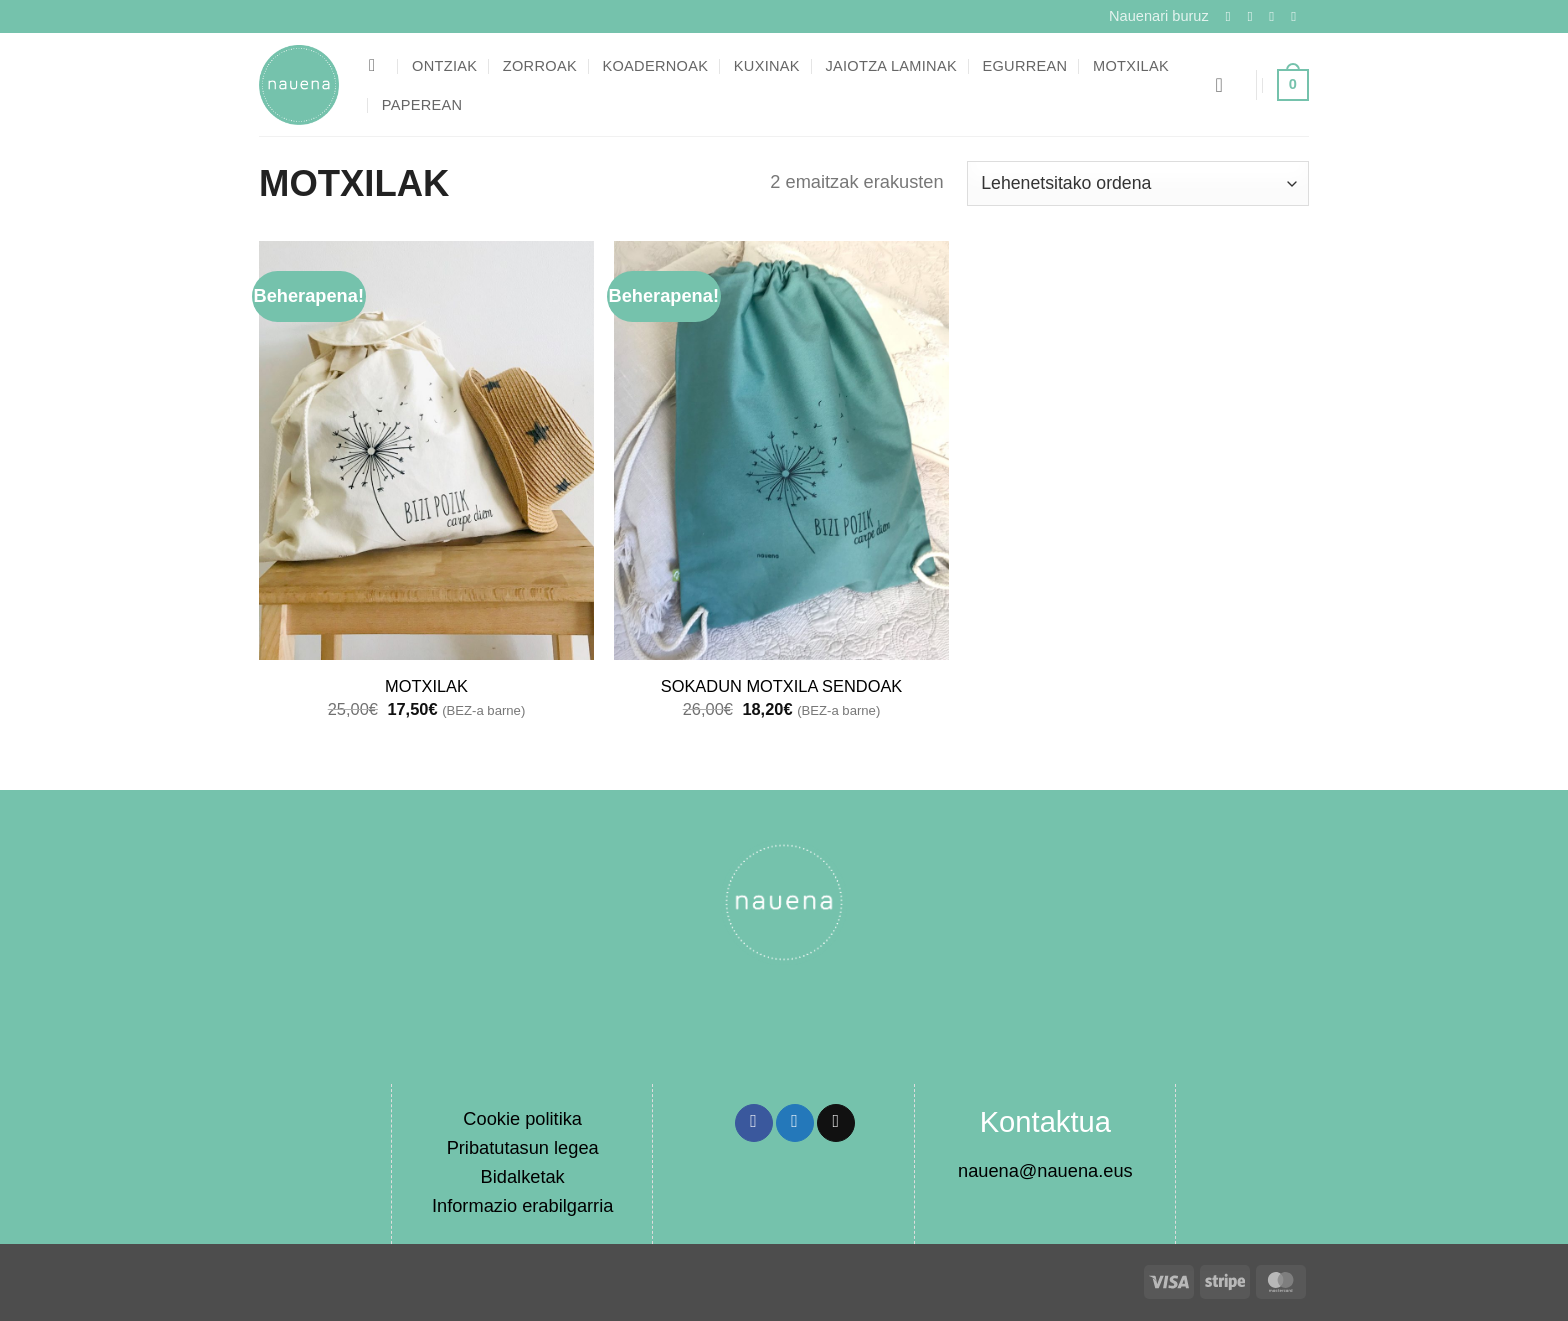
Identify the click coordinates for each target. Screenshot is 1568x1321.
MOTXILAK (426, 686)
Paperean (422, 105)
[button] (1225, 85)
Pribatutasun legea (523, 1147)
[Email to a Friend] (836, 1123)
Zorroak (540, 66)
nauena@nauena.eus (1045, 1170)
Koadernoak (655, 66)
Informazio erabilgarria (522, 1205)
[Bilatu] (378, 65)
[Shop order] (1138, 183)
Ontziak (444, 66)
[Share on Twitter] (795, 1123)
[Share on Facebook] (754, 1123)
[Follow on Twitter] (1276, 16)
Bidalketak (523, 1176)
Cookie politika (522, 1118)
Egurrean (1024, 66)
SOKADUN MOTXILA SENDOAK (782, 686)
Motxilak (1131, 66)
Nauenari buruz (1159, 16)
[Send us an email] (1298, 16)
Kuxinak (767, 66)
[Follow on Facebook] (1233, 16)
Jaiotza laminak (891, 66)
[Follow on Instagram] (1254, 16)
